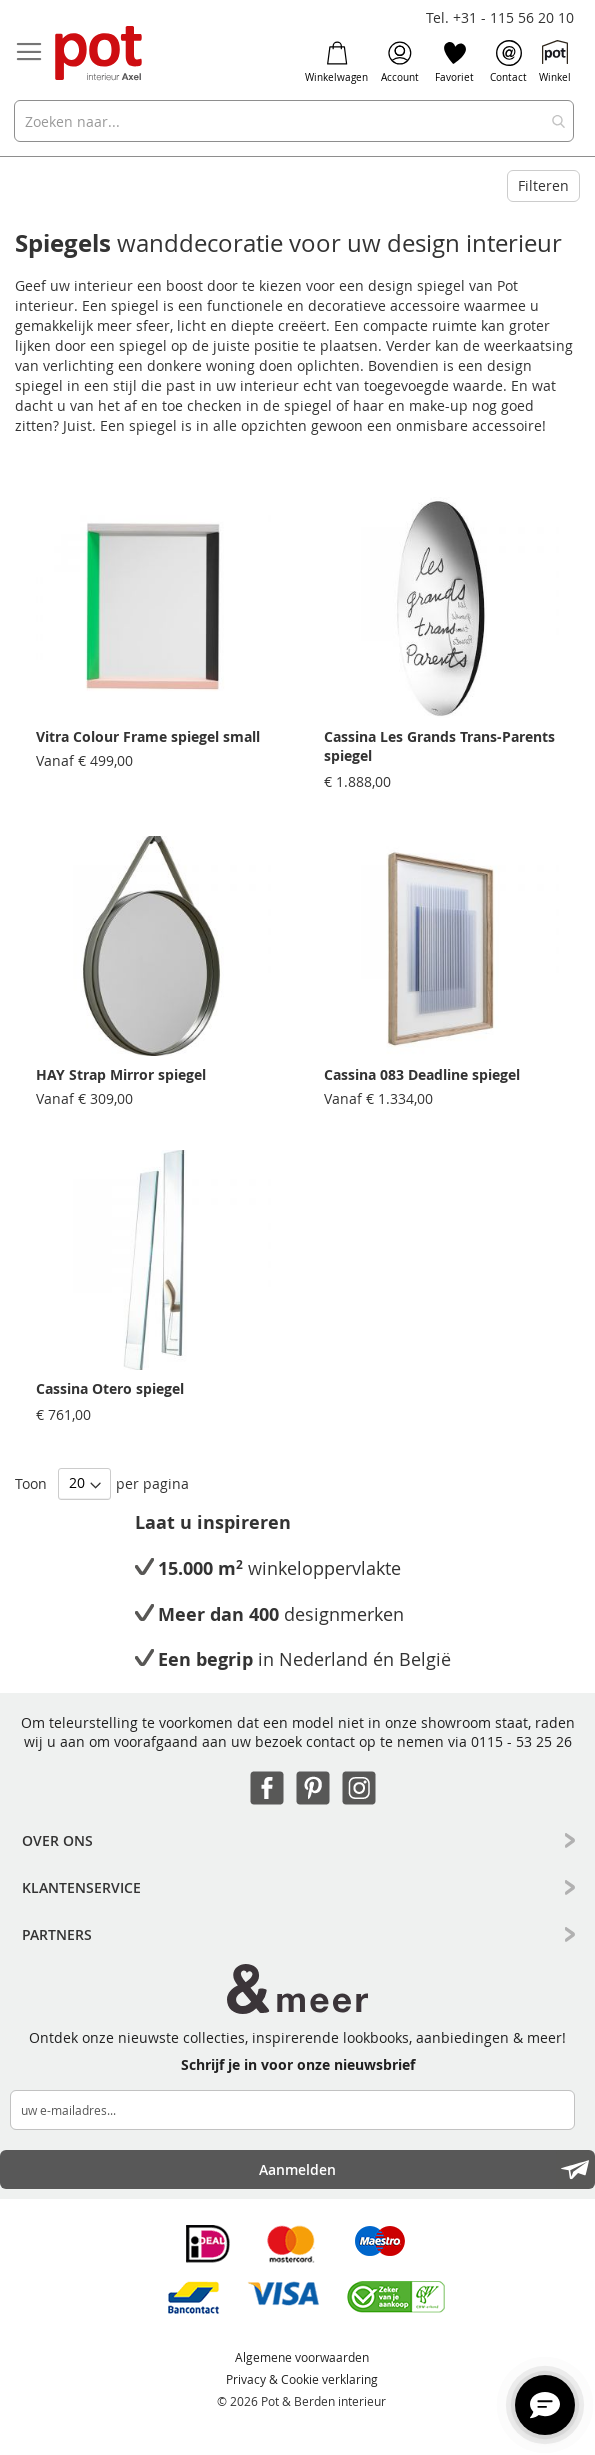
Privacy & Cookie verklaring (302, 2379)
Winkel (555, 62)
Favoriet (454, 62)
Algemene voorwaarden (302, 2357)
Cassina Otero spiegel (110, 1388)
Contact (508, 62)
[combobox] (294, 121)
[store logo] (100, 54)
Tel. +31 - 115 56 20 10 (500, 17)
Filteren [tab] (543, 185)
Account (400, 62)
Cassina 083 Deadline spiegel (422, 1074)
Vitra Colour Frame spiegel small (148, 736)
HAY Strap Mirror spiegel (121, 1074)
